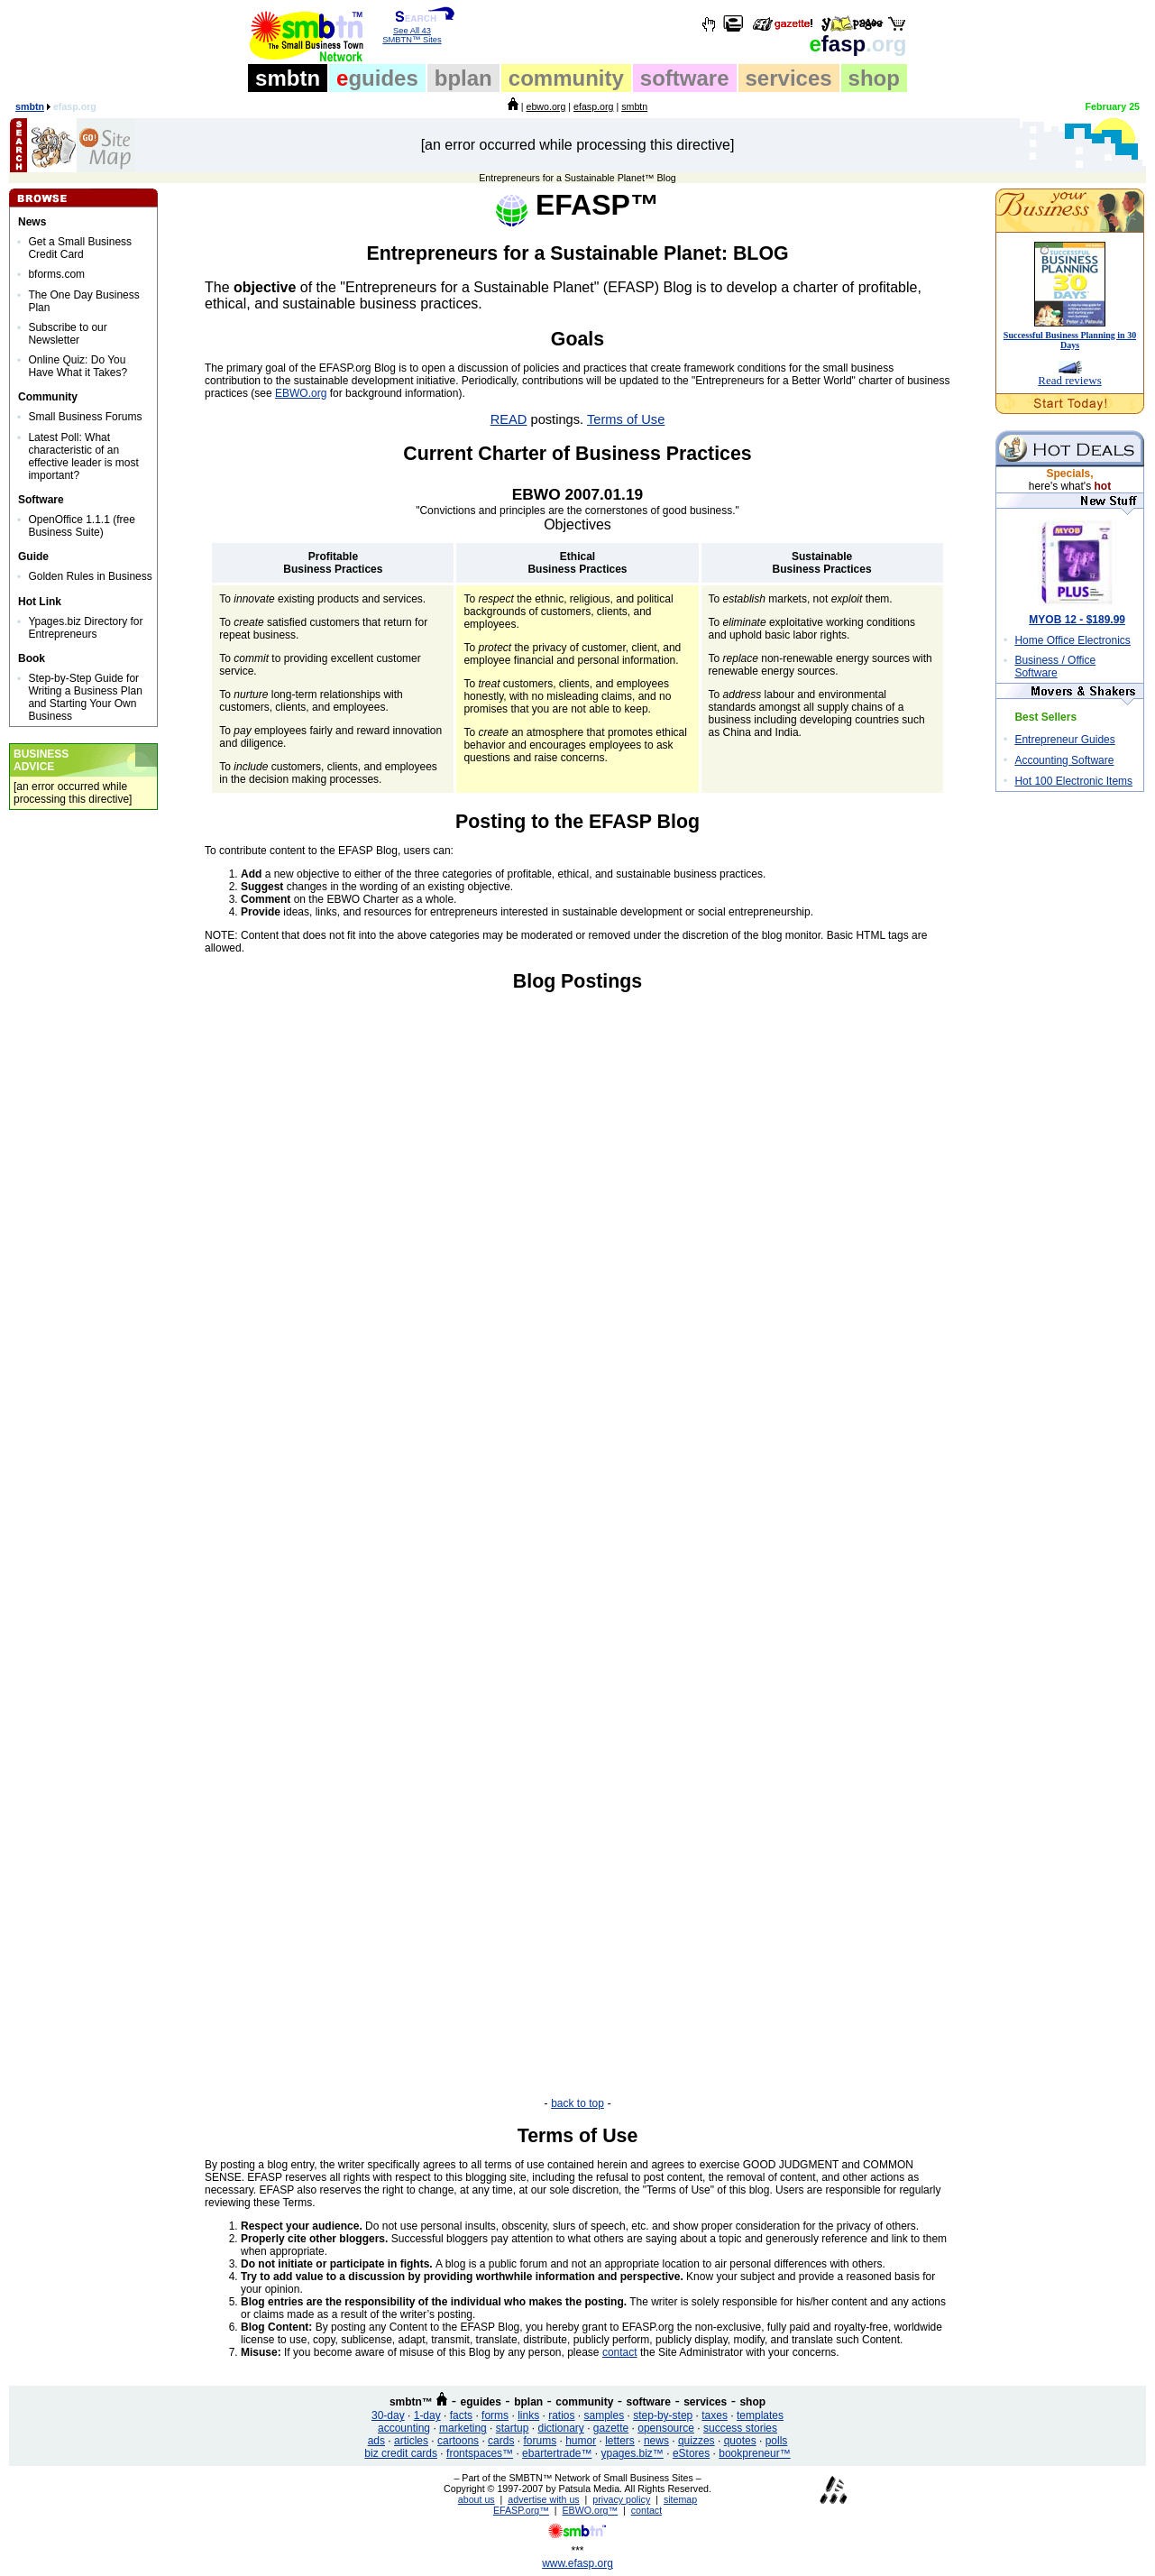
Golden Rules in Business (89, 576)
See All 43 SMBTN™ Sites (412, 31)
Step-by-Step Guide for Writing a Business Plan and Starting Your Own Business (85, 697)
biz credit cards (400, 2453)
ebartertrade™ (556, 2453)
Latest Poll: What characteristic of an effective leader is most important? (83, 456)
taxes (714, 2415)
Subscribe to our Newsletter (67, 333)
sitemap (680, 2499)
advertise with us (543, 2499)
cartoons (458, 2440)
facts (461, 2415)
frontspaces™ (479, 2453)
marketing (463, 2428)
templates (760, 2415)
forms (495, 2415)
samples (604, 2415)
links (528, 2415)
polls (776, 2440)
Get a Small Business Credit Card (80, 248)
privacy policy (621, 2499)
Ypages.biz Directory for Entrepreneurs (85, 627)
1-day (427, 2415)
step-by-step (662, 2415)
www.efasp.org (577, 2563)
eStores (691, 2453)
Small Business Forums (85, 416)
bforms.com (56, 274)
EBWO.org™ (591, 2510)
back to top (577, 2103)
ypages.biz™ (632, 2453)
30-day (388, 2415)
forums (539, 2440)
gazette (610, 2428)
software (684, 78)
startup (512, 2428)
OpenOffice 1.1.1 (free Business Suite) (81, 525)
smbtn (287, 78)
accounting (404, 2428)
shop (874, 78)
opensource (665, 2428)
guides (377, 78)
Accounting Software (1064, 760)
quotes (740, 2440)
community (566, 78)
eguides (481, 2402)
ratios (561, 2415)
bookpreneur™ (754, 2453)
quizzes (696, 2440)
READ (508, 419)
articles (411, 2440)
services (789, 78)
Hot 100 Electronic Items (1073, 781)
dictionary (560, 2428)
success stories (740, 2428)
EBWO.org (300, 393)
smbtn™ (411, 2402)
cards (501, 2440)
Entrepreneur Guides (1064, 739)
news (656, 2440)
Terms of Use (626, 419)
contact (619, 2352)
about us (476, 2499)
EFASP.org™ (521, 2510)
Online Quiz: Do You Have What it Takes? (77, 366)
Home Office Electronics (1072, 640)
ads (376, 2440)
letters (620, 2440)
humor (580, 2440)
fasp (857, 44)
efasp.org (593, 106)
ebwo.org (545, 106)
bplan (463, 78)
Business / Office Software (1054, 666)
